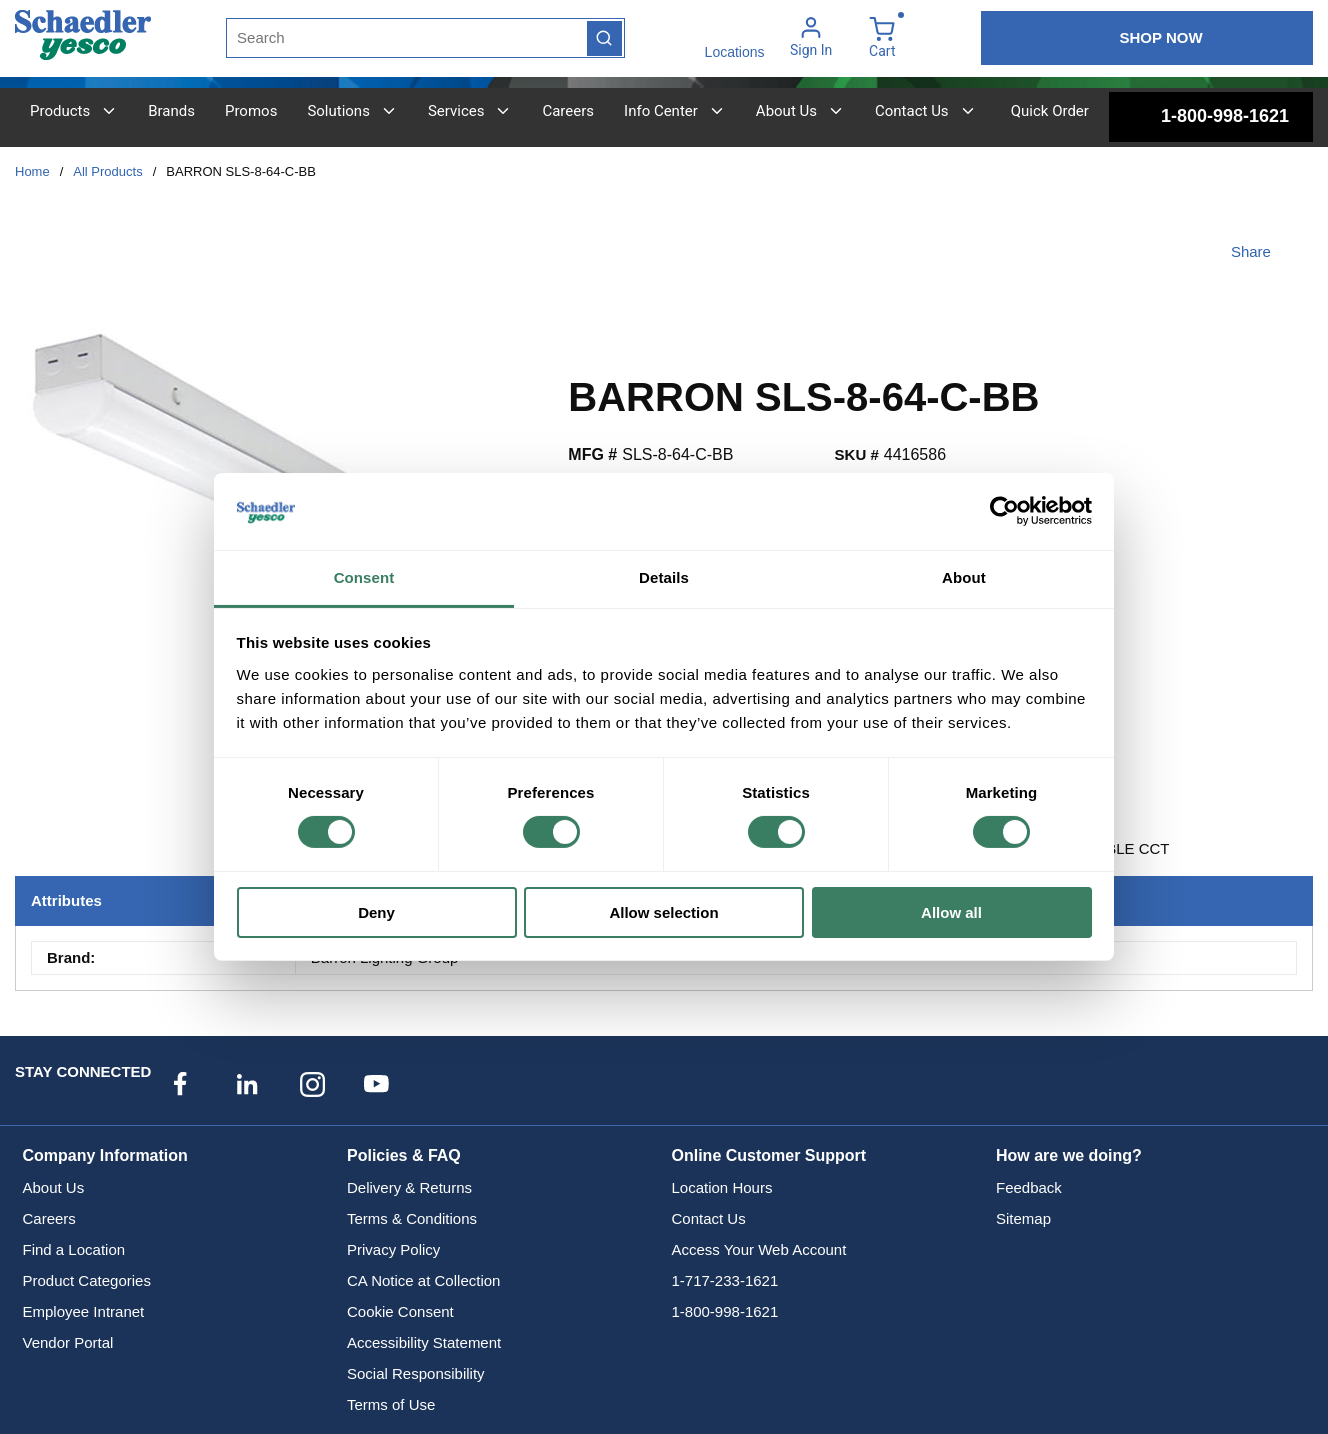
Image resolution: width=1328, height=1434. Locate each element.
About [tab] (964, 577)
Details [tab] (664, 577)
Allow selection (663, 912)
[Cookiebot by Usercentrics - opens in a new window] (1004, 511)
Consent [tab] (364, 577)
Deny (376, 912)
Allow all (951, 912)
